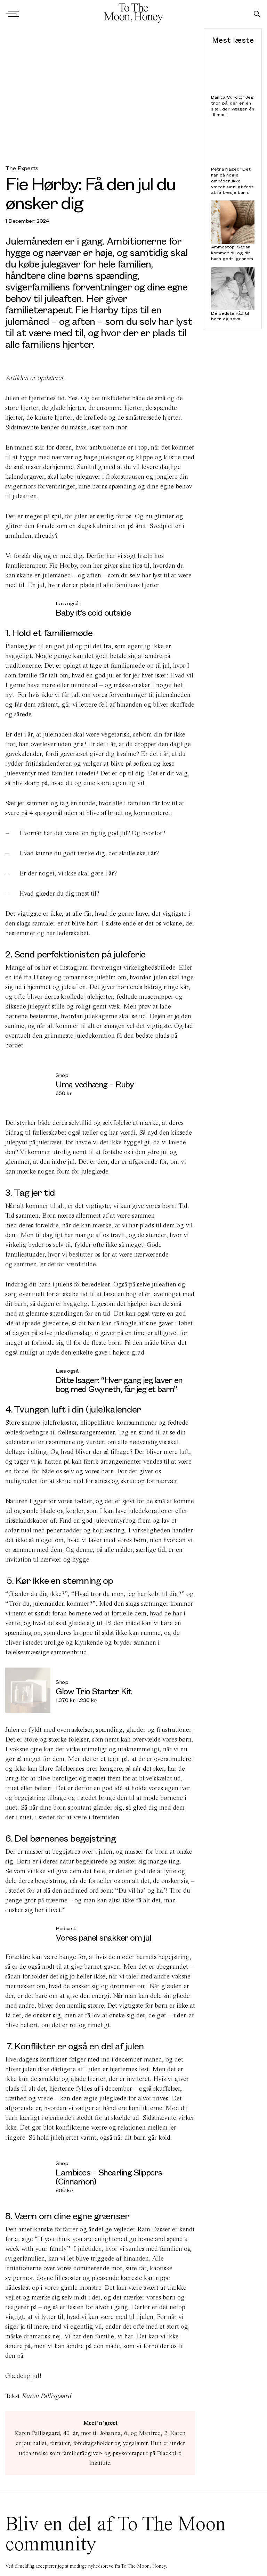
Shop (62, 1075)
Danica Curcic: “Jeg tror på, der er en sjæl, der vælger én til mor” (232, 105)
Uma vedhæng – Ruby (95, 1084)
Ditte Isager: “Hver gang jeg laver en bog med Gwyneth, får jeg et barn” (119, 1384)
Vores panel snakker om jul (103, 1937)
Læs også (67, 603)
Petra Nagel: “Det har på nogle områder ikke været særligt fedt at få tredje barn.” (232, 180)
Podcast (66, 1928)
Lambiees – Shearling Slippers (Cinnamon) (109, 2176)
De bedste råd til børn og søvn (230, 316)
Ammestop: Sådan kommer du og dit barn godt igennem (232, 252)
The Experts (21, 168)
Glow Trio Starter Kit (93, 1691)
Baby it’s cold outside (94, 612)
